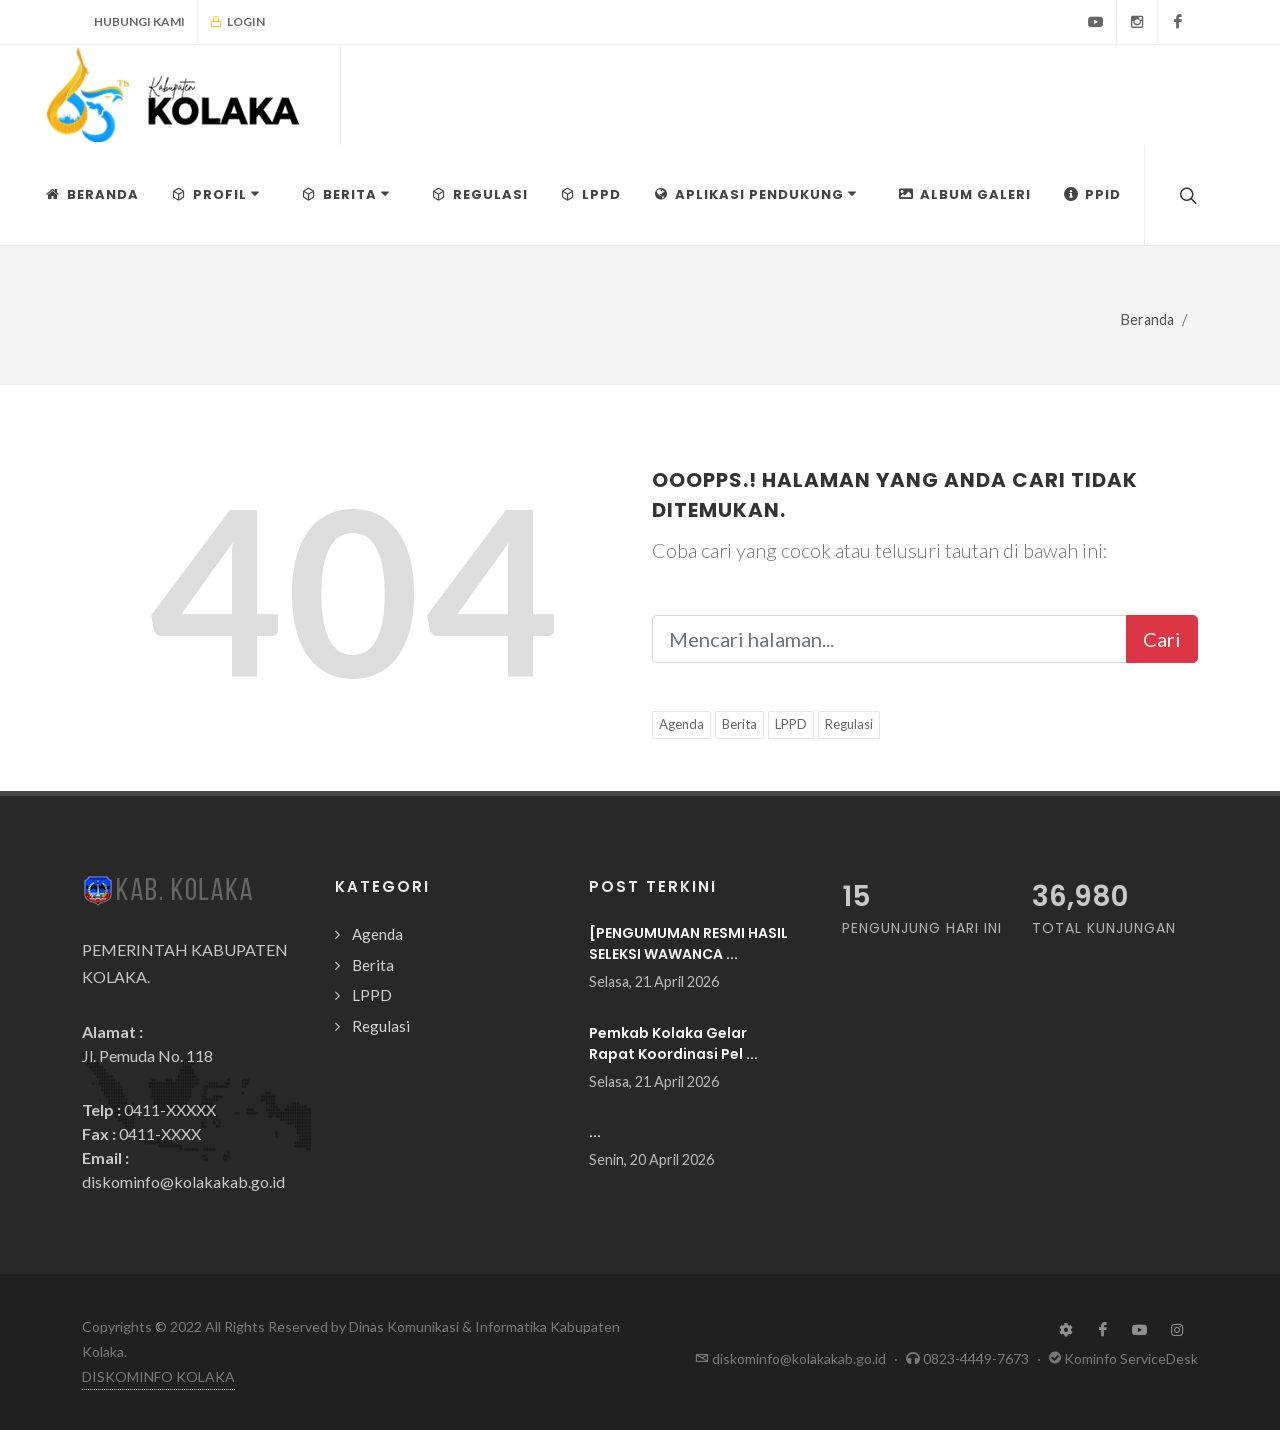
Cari (1162, 639)
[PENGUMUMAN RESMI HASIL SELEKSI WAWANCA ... (688, 943)
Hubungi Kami (139, 21)
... (595, 1132)
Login (237, 22)
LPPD (791, 724)
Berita (739, 724)
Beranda (1147, 319)
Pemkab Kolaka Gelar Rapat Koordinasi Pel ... (673, 1043)
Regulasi (849, 724)
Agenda (681, 724)
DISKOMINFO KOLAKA (158, 1376)
